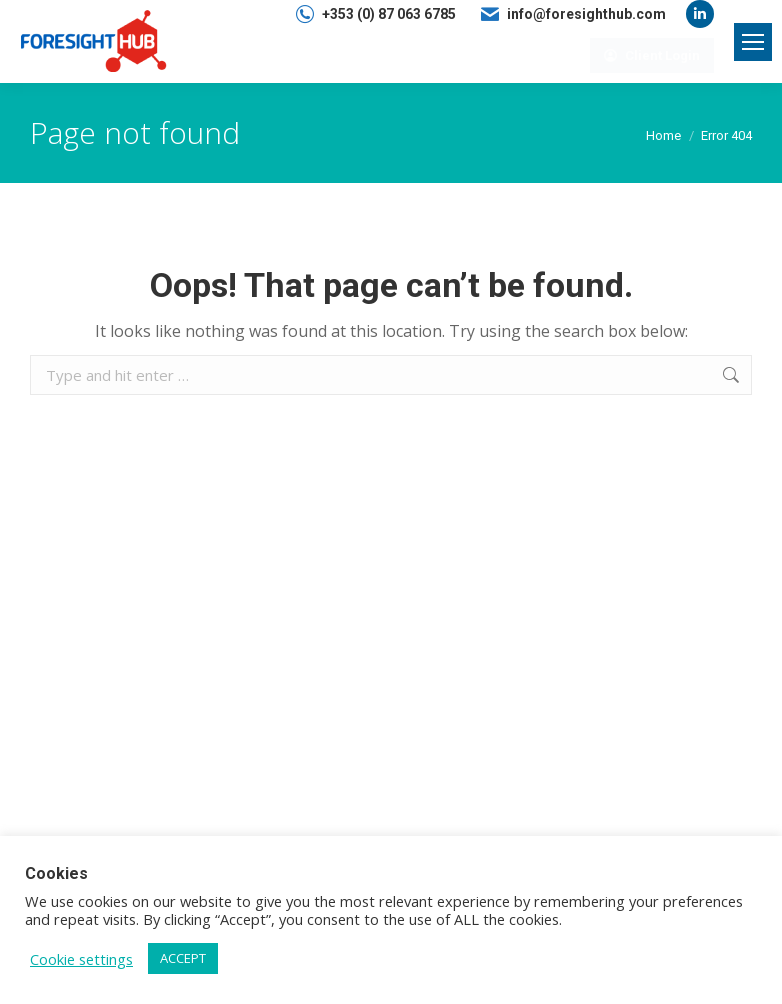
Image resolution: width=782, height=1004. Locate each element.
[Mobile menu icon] (753, 42)
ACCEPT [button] (183, 958)
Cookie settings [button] (81, 959)
